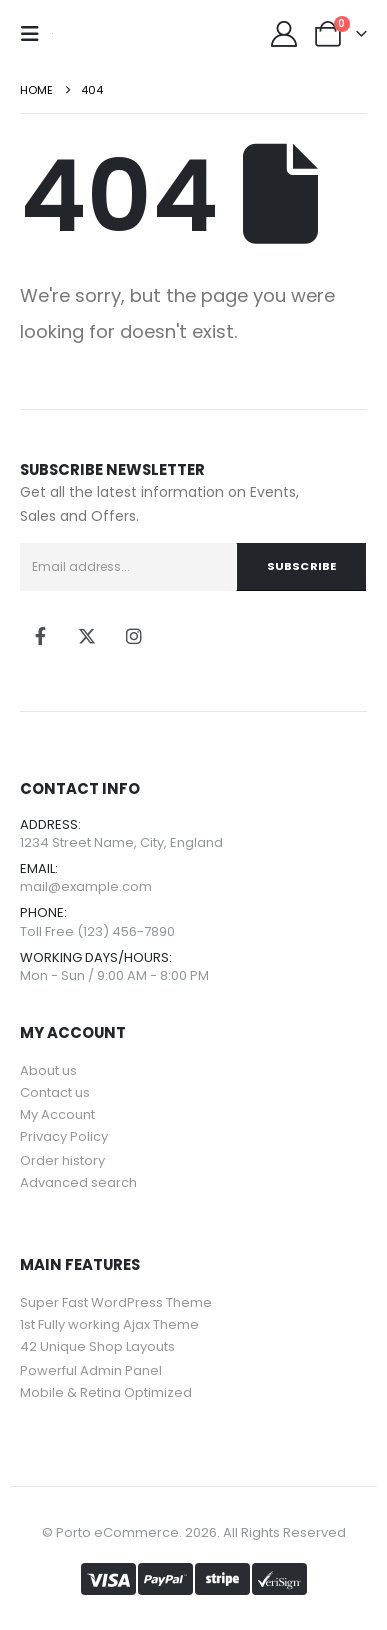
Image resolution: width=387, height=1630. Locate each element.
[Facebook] (40, 636)
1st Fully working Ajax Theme (109, 1324)
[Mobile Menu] (36, 34)
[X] (87, 636)
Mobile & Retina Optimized (106, 1392)
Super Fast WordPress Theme (116, 1302)
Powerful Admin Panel (91, 1370)
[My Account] (284, 34)
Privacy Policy (64, 1136)
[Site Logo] (52, 33)
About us (48, 1070)
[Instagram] (134, 636)
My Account (57, 1114)
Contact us (55, 1092)
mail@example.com (86, 886)
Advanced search (78, 1182)
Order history (62, 1160)
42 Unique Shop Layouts (97, 1346)
